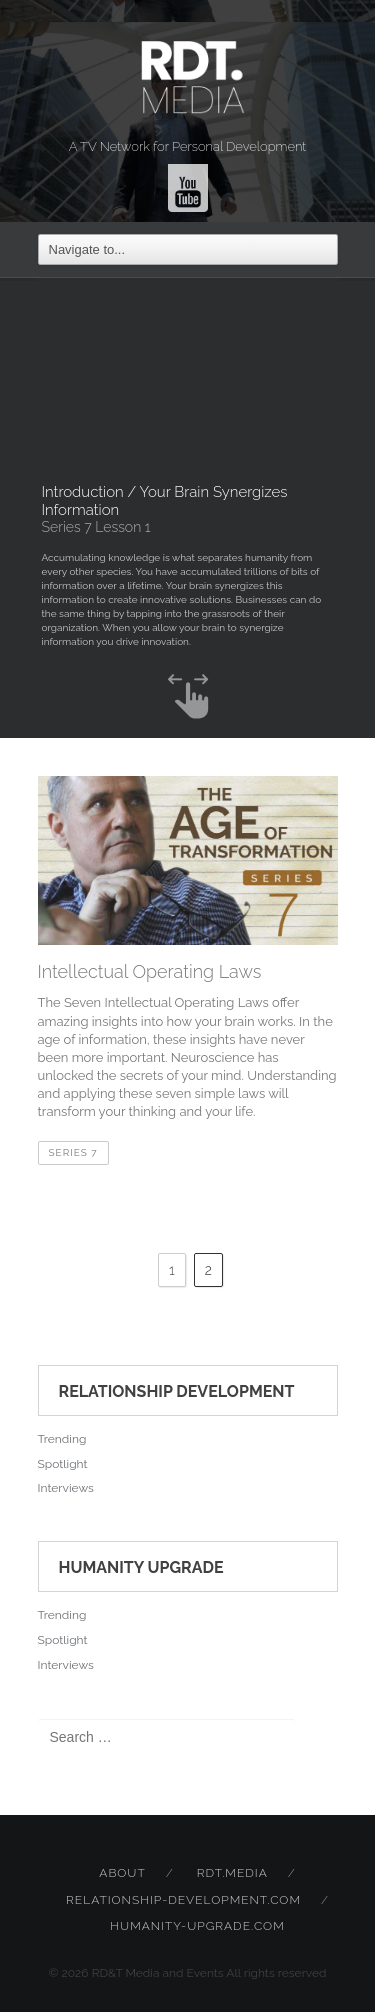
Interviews (66, 1488)
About (122, 1873)
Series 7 (73, 1152)
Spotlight (63, 1464)
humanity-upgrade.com (197, 1926)
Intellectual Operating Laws (150, 971)
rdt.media (232, 1873)
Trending (62, 1439)
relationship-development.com (183, 1900)
